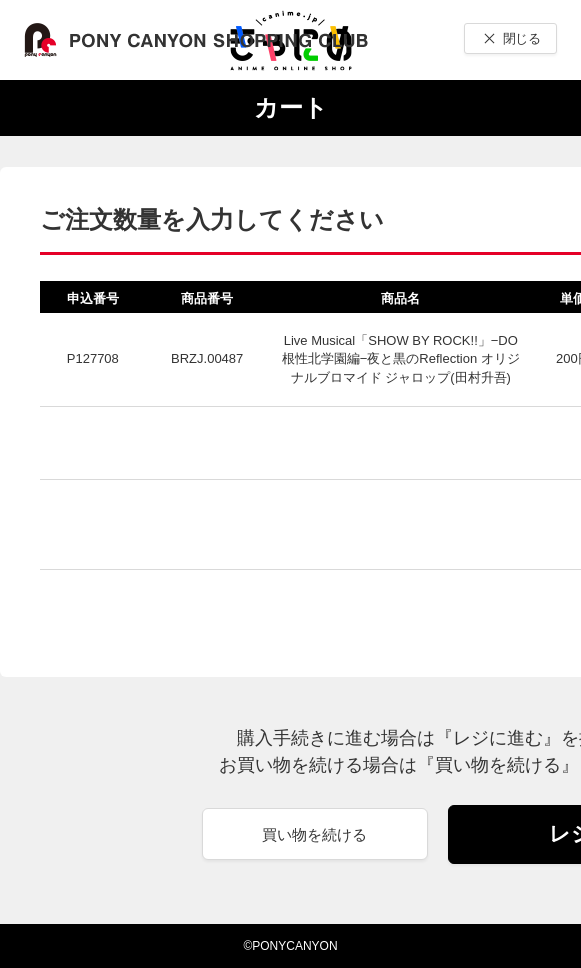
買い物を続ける (314, 834)
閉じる (521, 38)
